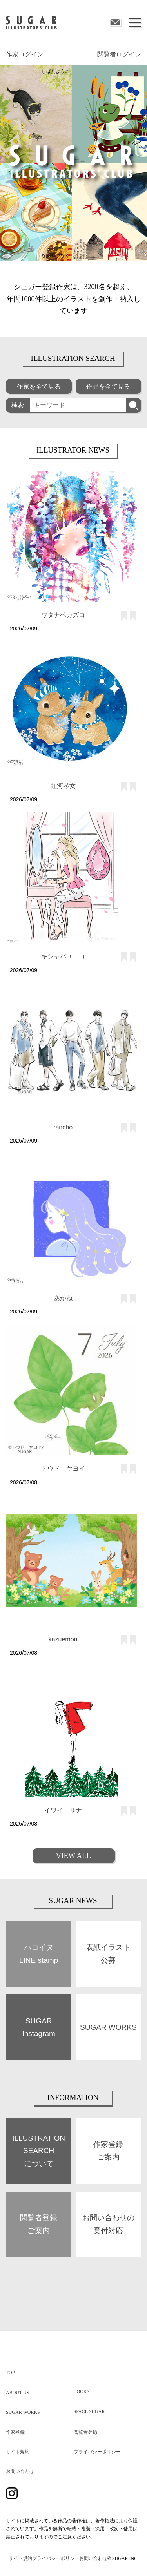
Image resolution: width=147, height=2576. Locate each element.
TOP (10, 2372)
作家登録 (15, 2432)
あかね (63, 1298)
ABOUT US (17, 2392)
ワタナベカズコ (63, 615)
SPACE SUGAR (89, 2411)
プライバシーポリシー (97, 2452)
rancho (63, 1127)
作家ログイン (25, 54)
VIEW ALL (73, 1855)
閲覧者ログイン (119, 54)
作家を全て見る (39, 386)
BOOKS (82, 2391)
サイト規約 (17, 2452)
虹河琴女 (63, 786)
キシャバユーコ (63, 956)
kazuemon (63, 1639)
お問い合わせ (20, 2471)
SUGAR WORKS (23, 2412)
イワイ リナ (63, 1810)
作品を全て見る (108, 386)
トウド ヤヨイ (63, 1468)
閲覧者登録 (85, 2432)
